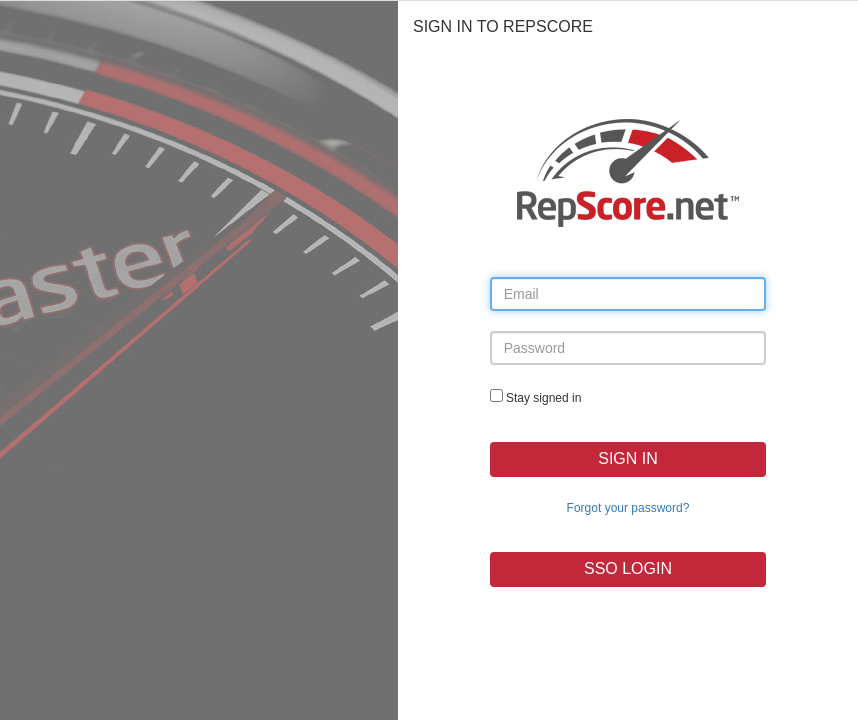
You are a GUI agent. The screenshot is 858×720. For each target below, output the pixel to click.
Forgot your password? (628, 508)
